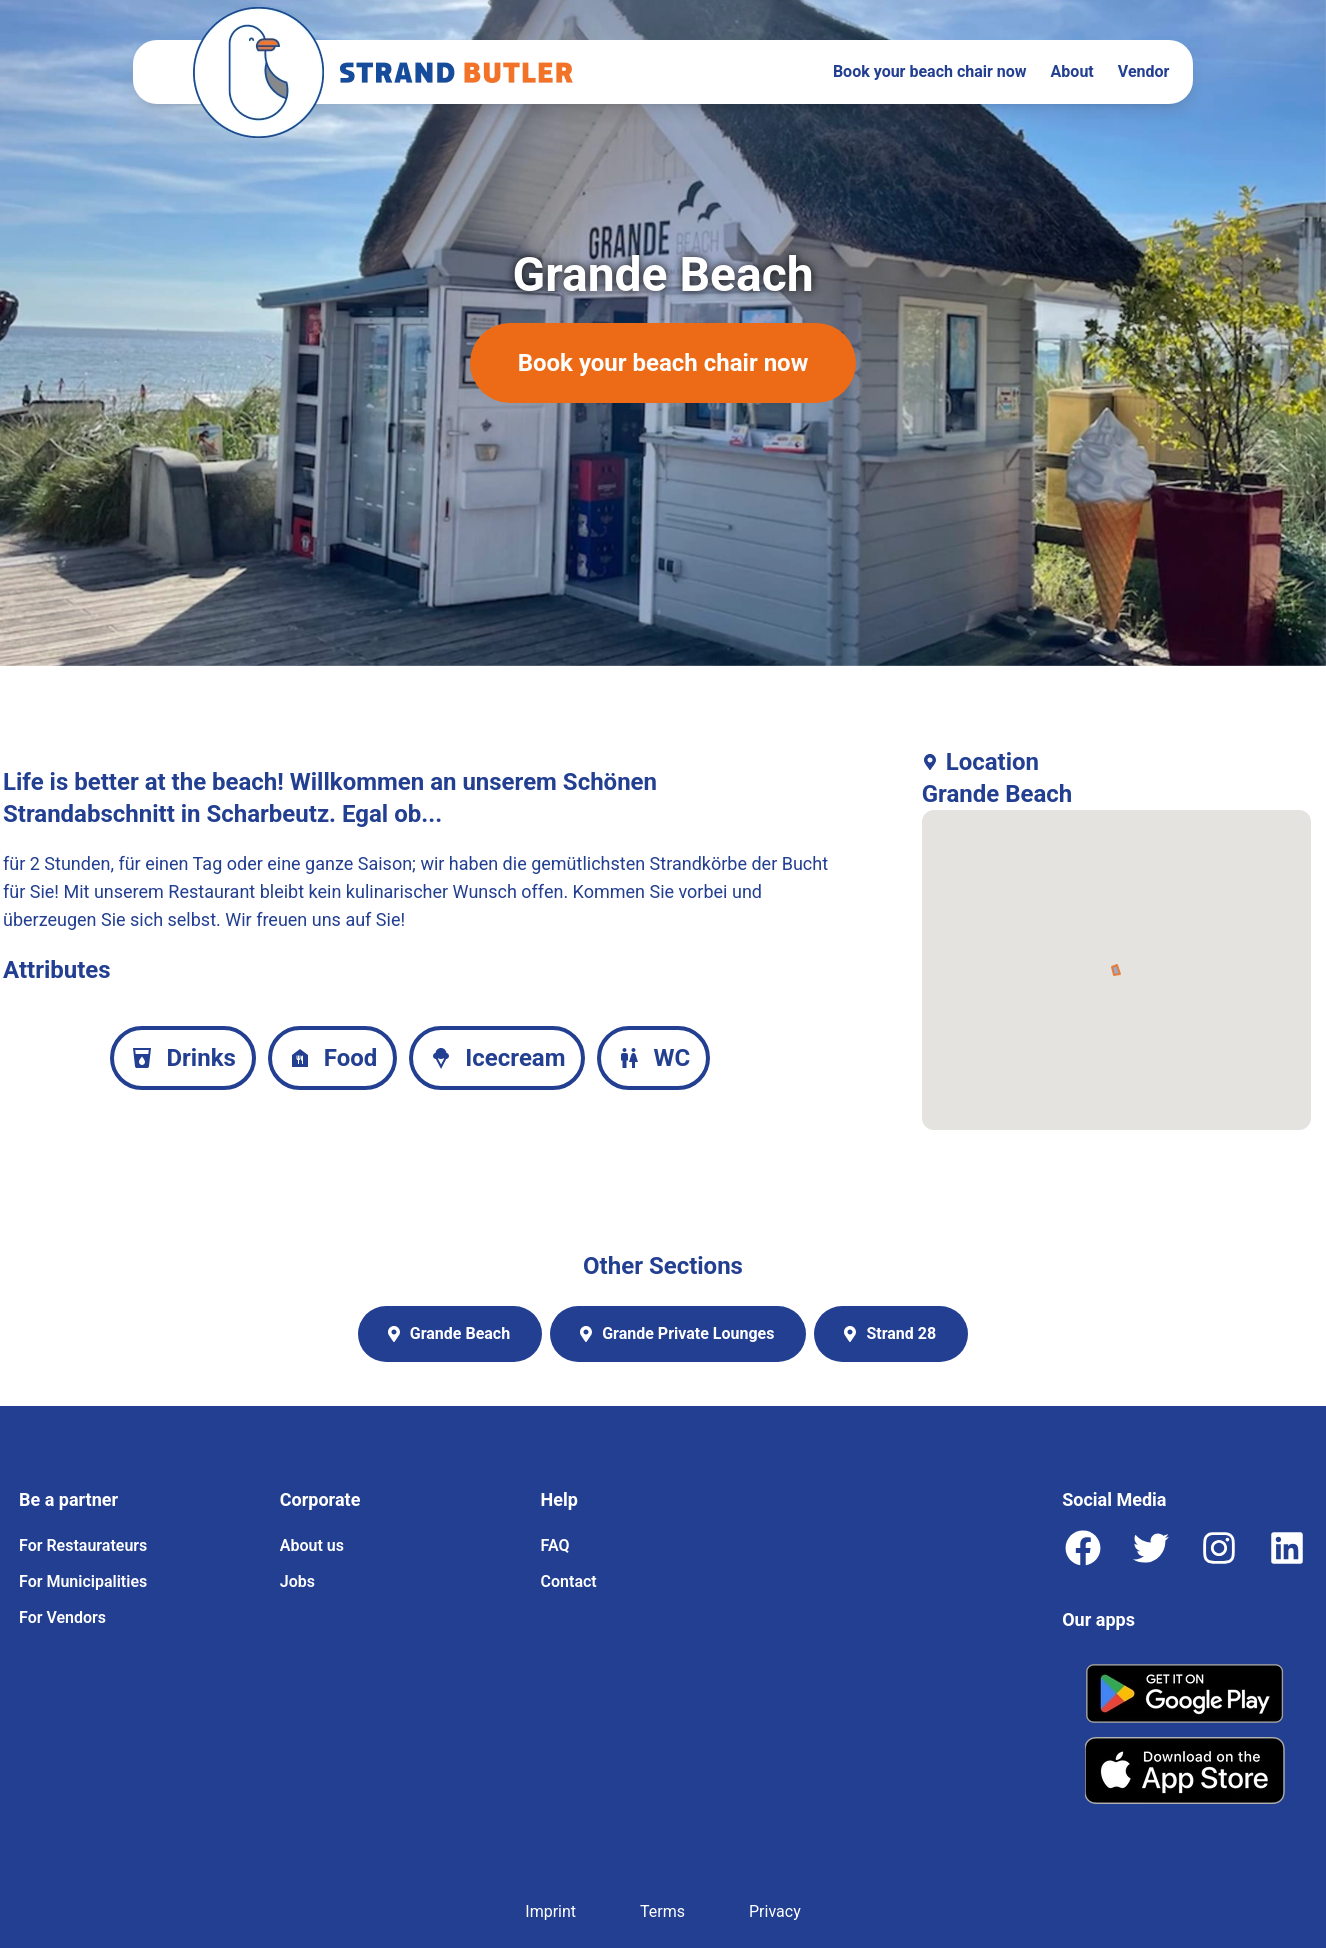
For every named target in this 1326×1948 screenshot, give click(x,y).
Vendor (1144, 71)
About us (312, 1545)
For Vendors (62, 1617)
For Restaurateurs (83, 1545)
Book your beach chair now (930, 71)
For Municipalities (83, 1581)
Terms (662, 1911)
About (1072, 71)
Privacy (775, 1911)
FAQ (555, 1545)
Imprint (550, 1911)
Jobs (297, 1581)
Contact (569, 1581)
